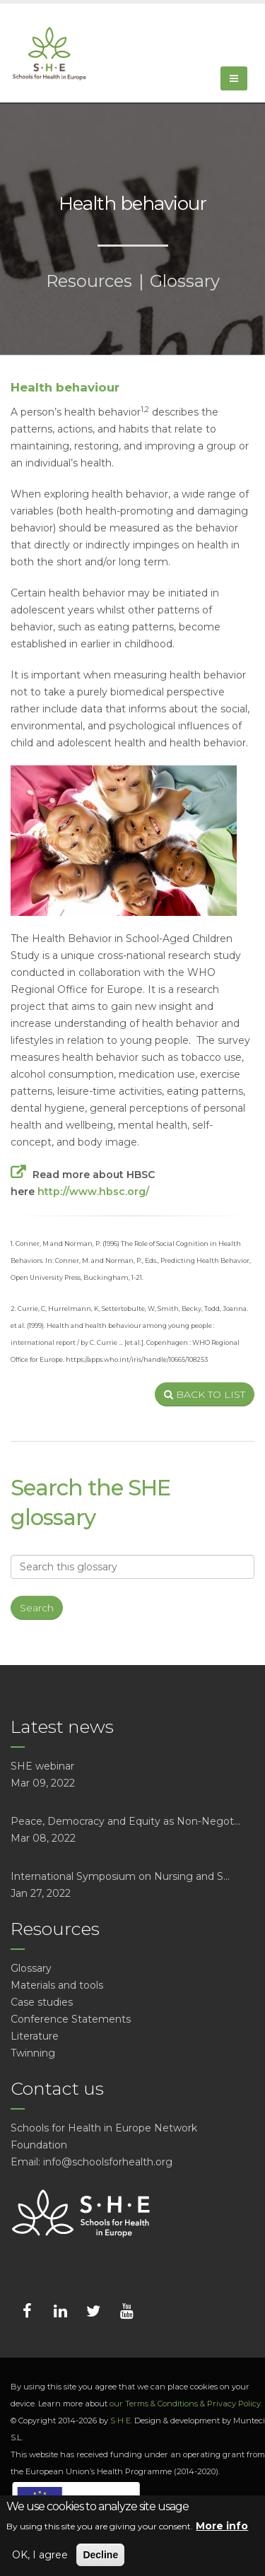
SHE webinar (42, 1766)
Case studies (42, 2002)
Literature (35, 2036)
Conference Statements (71, 2019)
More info (222, 2525)
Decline (100, 2554)
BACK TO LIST (204, 1394)
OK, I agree (40, 2554)
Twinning (33, 2053)
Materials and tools (57, 1985)
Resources (89, 281)
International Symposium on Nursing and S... (120, 1876)
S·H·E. (121, 2420)
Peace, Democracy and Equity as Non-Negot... (125, 1821)
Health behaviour (65, 387)
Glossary (185, 281)
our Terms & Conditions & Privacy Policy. (186, 2404)
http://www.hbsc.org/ (93, 1191)
